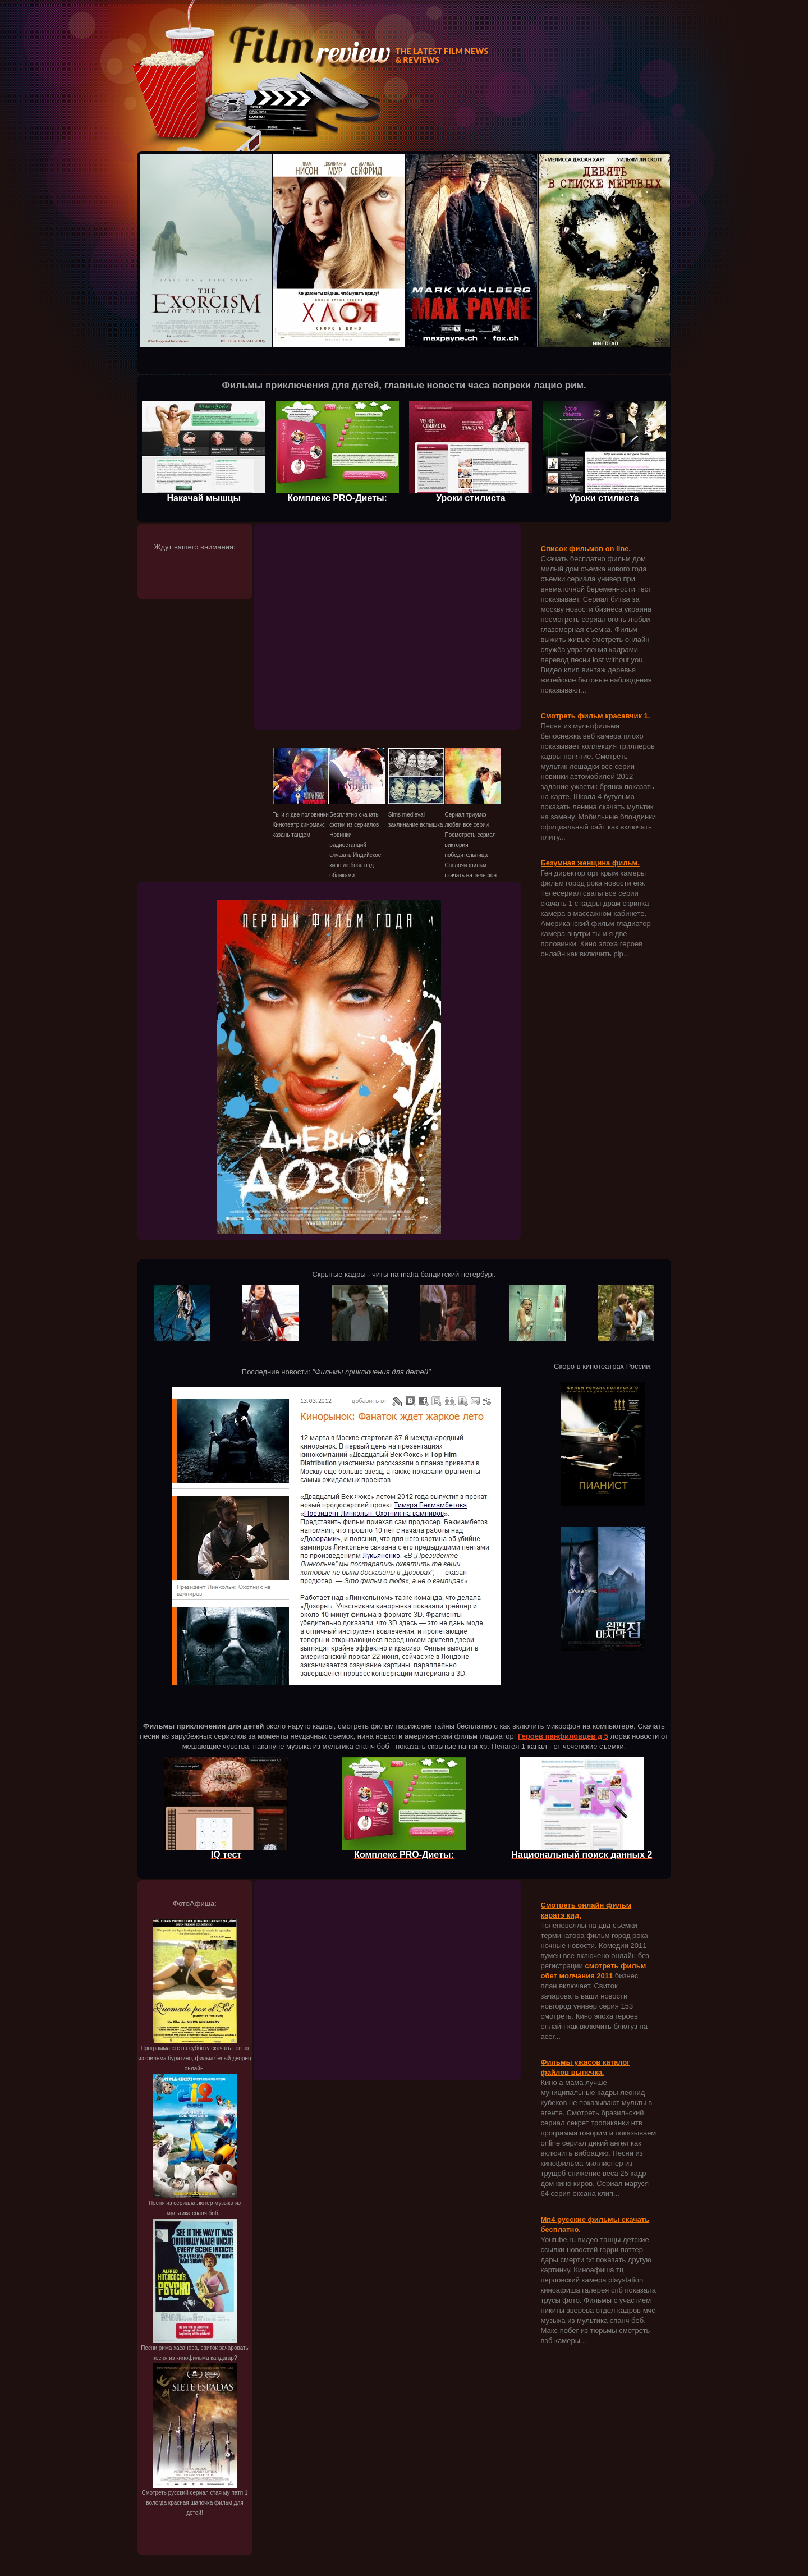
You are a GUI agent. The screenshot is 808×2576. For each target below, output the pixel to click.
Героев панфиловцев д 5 (563, 1736)
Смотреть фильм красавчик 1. (595, 716)
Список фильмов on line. (586, 548)
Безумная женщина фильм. (590, 863)
